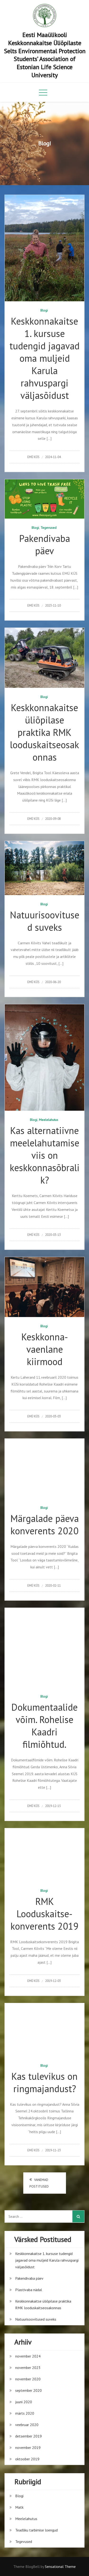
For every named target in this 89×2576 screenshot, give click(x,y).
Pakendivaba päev (44, 544)
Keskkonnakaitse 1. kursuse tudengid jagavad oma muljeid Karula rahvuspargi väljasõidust (44, 358)
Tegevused (48, 527)
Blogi (44, 310)
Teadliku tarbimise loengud (36, 2530)
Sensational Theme (60, 2566)
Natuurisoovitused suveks (44, 921)
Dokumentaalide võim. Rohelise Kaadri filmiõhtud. (44, 1725)
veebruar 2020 (26, 2424)
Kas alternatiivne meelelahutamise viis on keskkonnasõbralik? (45, 1155)
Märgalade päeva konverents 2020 (44, 1524)
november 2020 (28, 2379)
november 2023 (28, 2367)
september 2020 (28, 2390)
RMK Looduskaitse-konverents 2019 (44, 1913)
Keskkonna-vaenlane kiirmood (44, 1349)
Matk (19, 2507)
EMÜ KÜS (33, 457)
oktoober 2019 (27, 2459)
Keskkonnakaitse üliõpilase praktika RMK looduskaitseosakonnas (44, 732)
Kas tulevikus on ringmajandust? (44, 2082)
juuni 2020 (23, 2401)
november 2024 (28, 2356)
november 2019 (28, 2447)
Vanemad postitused (39, 2183)
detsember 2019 (28, 2436)
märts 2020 (24, 2413)
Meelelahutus (48, 1120)
